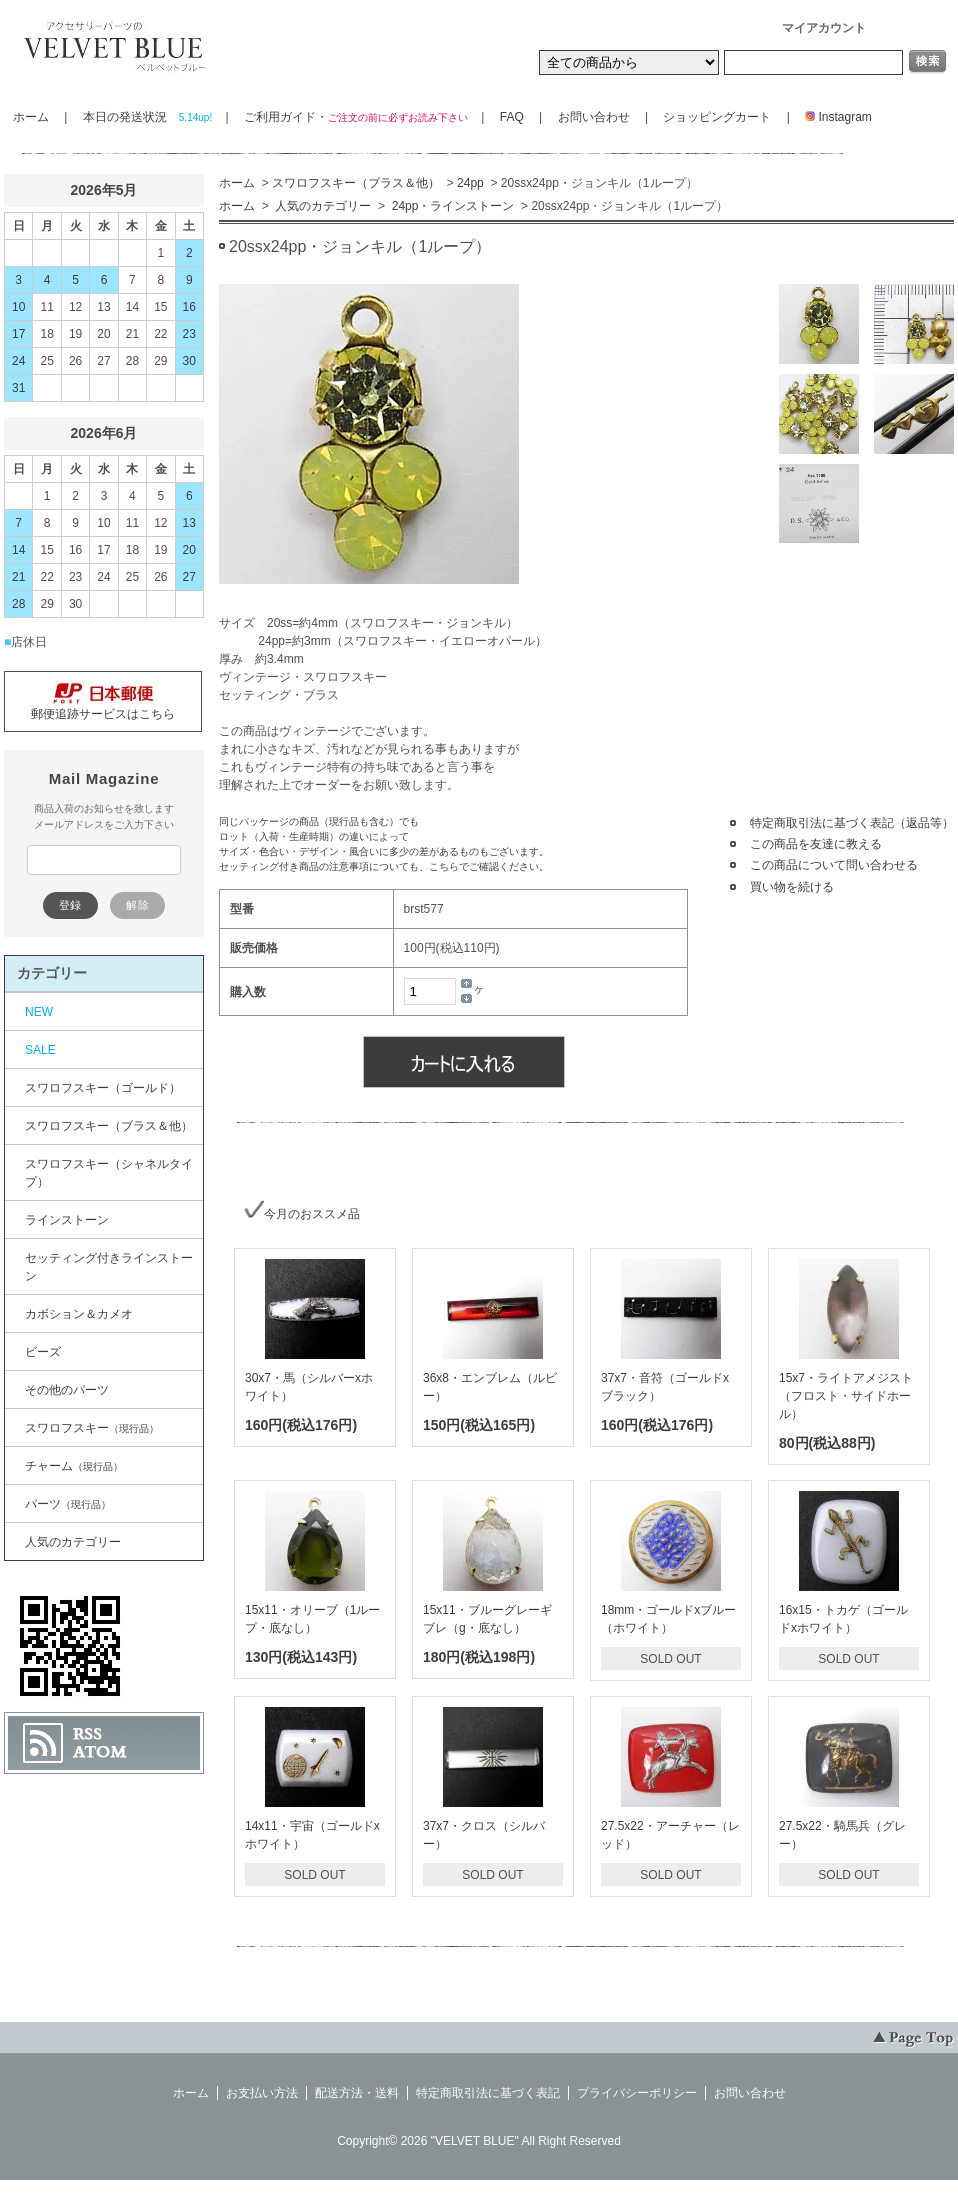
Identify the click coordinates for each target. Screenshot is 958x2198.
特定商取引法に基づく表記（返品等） (852, 823)
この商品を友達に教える (816, 844)
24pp (470, 183)
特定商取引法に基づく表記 (488, 2093)
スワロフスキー (92, 1428)
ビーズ (43, 1352)
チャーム (74, 1466)
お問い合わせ (594, 117)
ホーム (31, 117)
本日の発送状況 (146, 117)
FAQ (512, 117)
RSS (87, 1734)
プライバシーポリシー (637, 2093)
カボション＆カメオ (79, 1314)
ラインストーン (67, 1220)
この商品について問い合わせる (834, 865)
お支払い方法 (262, 2093)
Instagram (832, 117)
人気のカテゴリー (321, 206)
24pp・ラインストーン (451, 206)
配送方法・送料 (357, 2093)
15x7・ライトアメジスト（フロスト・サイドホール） (846, 1396)
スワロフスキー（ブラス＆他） (356, 183)
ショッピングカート (717, 117)
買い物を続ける (792, 887)
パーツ (68, 1504)
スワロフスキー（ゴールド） (103, 1088)
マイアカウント (824, 28)
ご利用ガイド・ (355, 117)
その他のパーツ (67, 1390)
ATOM (100, 1752)
